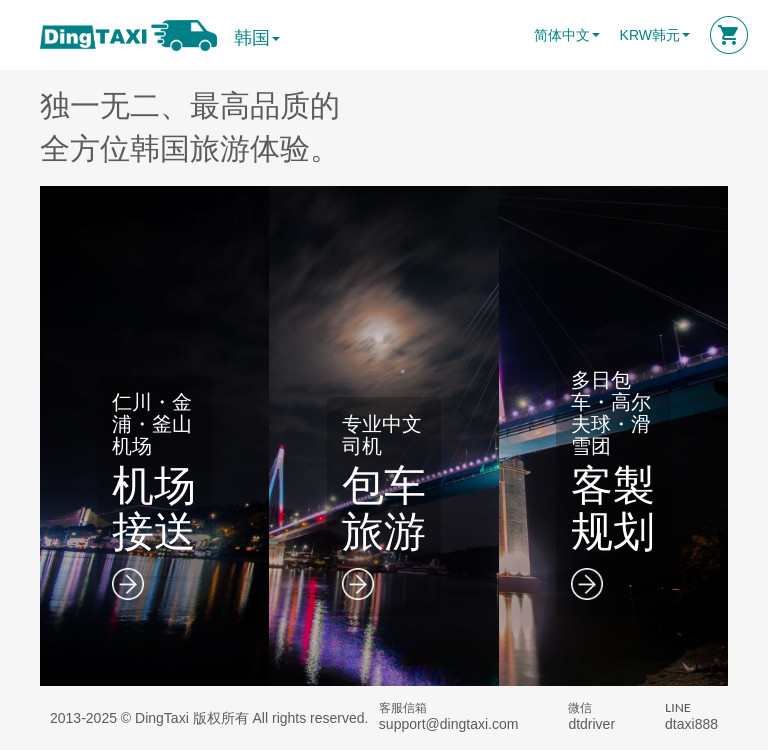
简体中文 (562, 35)
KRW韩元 (650, 35)
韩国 (257, 38)
